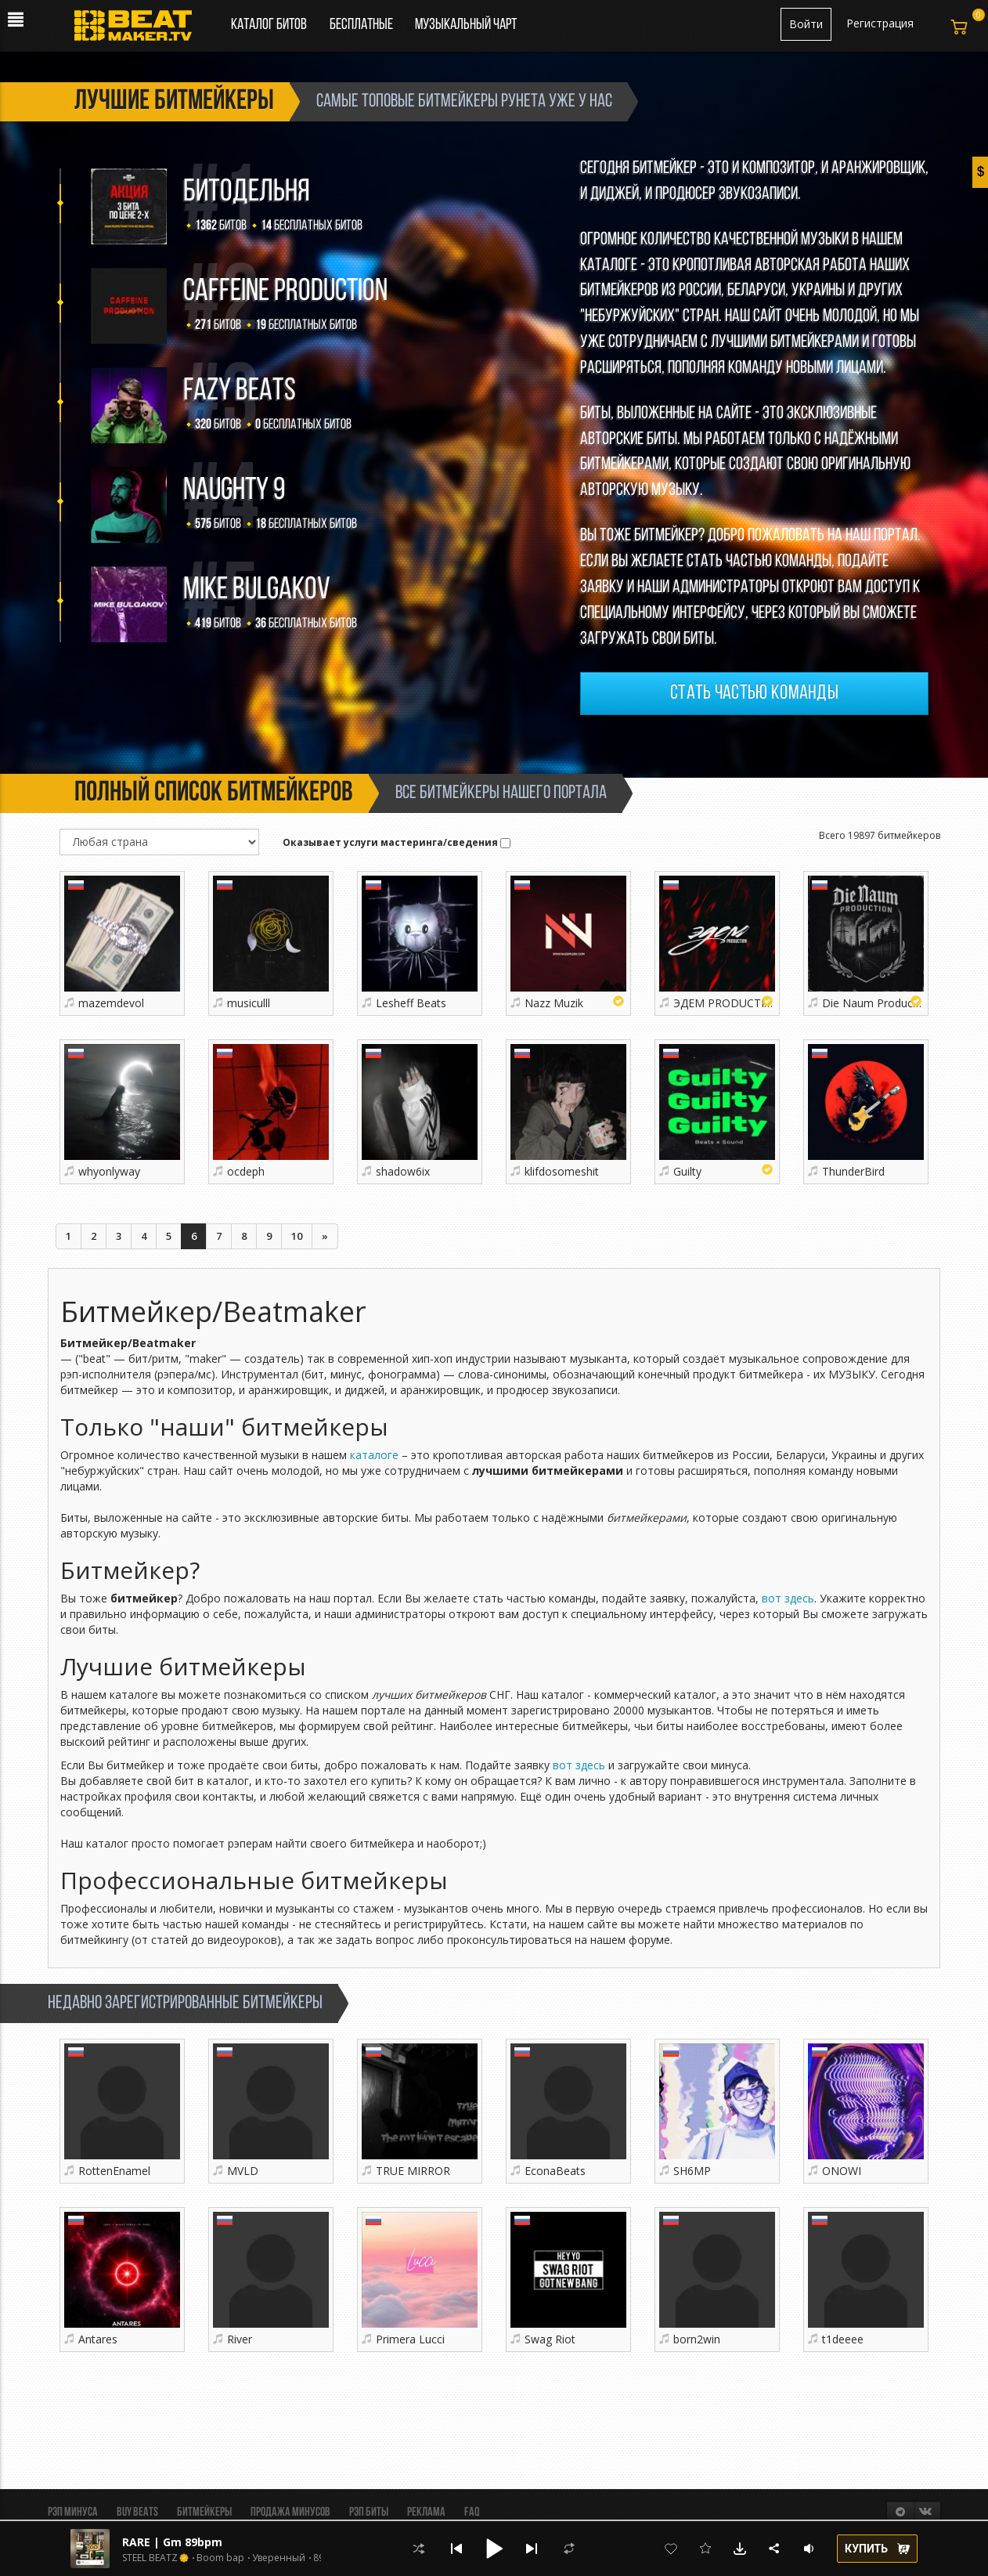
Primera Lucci (410, 2339)
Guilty (687, 1171)
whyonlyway (109, 1171)
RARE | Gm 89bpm (172, 2541)
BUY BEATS (137, 2512)
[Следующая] (325, 1236)
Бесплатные (362, 25)
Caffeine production (285, 292)
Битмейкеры (204, 2512)
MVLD (242, 2170)
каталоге (374, 1454)
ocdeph (246, 1171)
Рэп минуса (73, 2512)
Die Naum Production (877, 1002)
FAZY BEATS (239, 391)
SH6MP (692, 2170)
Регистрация (880, 23)
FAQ (471, 2512)
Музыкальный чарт (466, 25)
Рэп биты (368, 2512)
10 (296, 1236)
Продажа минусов (290, 2512)
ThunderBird (853, 1171)
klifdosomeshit (562, 1171)
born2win (696, 2339)
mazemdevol (111, 1002)
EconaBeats (555, 2170)
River (239, 2339)
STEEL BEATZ (150, 2558)
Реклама (426, 2512)
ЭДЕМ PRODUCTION (727, 1002)
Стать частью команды (754, 693)
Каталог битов (269, 25)
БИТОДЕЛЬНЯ (246, 192)
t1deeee (843, 2339)
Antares (97, 2339)
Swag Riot (550, 2339)
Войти (806, 23)
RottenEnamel (114, 2170)
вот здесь (788, 1598)
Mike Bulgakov (256, 590)
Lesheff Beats (411, 1002)
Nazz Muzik (554, 1002)
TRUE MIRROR (413, 2170)
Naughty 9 (234, 491)
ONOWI (841, 2170)
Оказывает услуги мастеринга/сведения (396, 842)
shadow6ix (403, 1171)
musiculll (248, 1002)
